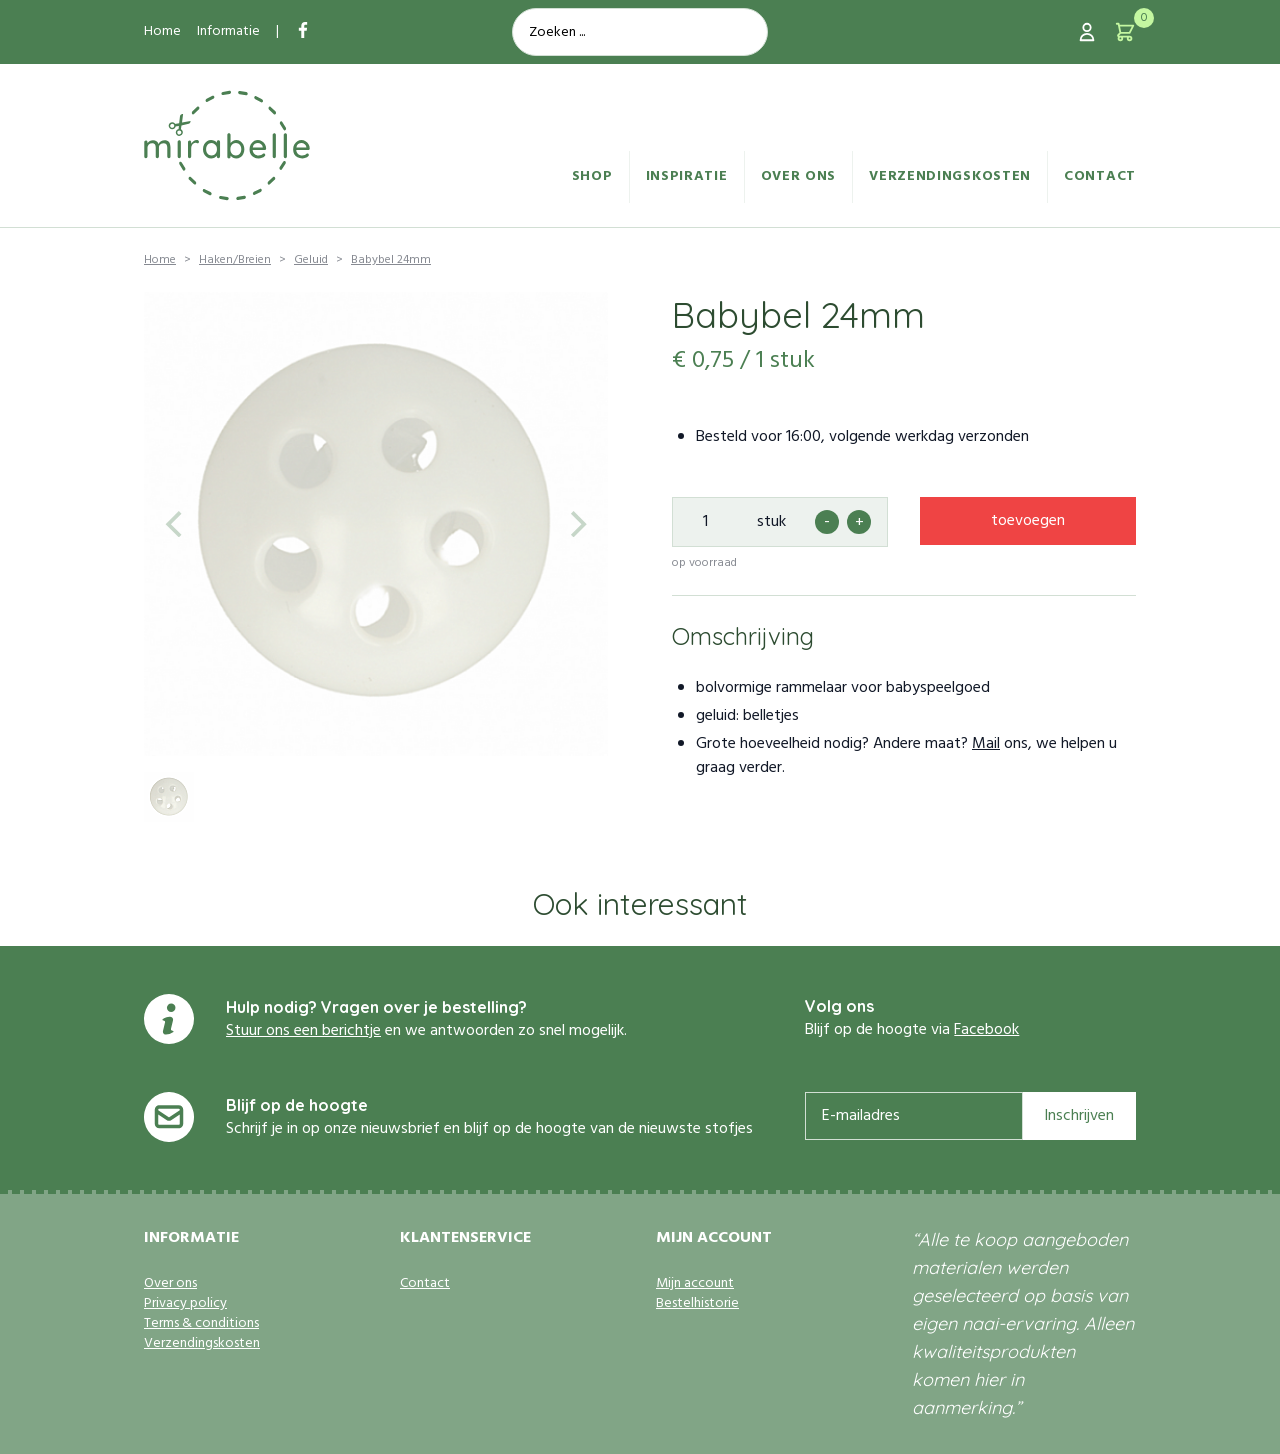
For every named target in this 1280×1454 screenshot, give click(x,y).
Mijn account (695, 1284)
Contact (1100, 176)
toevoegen (1028, 521)
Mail (986, 744)
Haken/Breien (235, 260)
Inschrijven (1079, 1116)
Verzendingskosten (950, 176)
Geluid (311, 260)
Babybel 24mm (391, 260)
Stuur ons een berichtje (303, 1031)
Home (162, 31)
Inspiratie (687, 176)
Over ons (799, 176)
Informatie (228, 31)
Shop (592, 176)
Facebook (986, 1030)
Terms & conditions (201, 1324)
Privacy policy (185, 1304)
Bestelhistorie (697, 1304)
